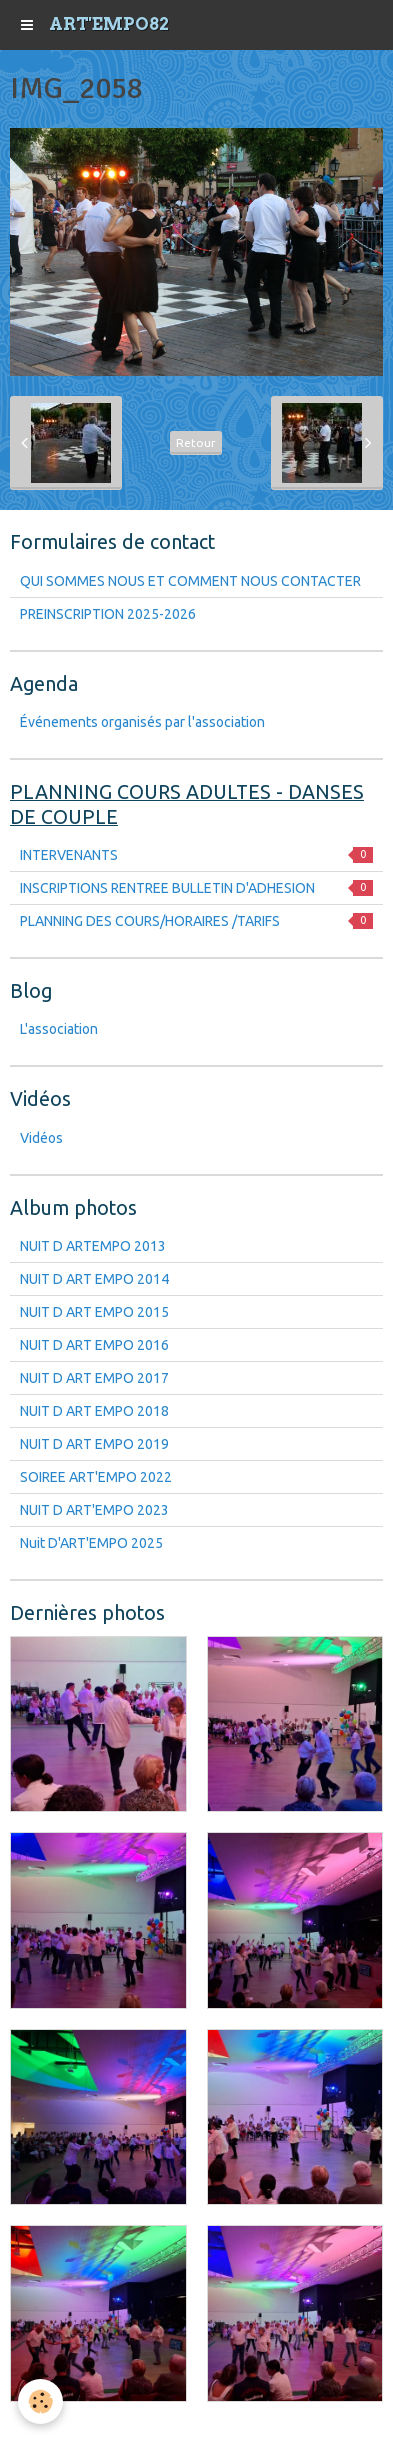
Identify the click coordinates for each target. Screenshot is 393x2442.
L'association (59, 1029)
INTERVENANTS (196, 855)
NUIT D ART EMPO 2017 (94, 1378)
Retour (196, 442)
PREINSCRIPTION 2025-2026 (108, 614)
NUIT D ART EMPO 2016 (94, 1345)
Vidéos (41, 1138)
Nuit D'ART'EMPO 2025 (91, 1543)
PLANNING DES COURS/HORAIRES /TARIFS (196, 921)
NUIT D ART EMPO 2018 (94, 1411)
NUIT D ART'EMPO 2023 (94, 1510)
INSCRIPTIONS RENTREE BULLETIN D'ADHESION (196, 888)
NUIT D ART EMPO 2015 (94, 1312)
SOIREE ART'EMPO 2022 (96, 1477)
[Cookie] (40, 2401)
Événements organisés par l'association (142, 722)
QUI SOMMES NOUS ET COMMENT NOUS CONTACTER (190, 581)
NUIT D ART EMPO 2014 (94, 1279)
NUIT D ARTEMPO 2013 (93, 1246)
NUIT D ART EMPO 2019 (94, 1444)
